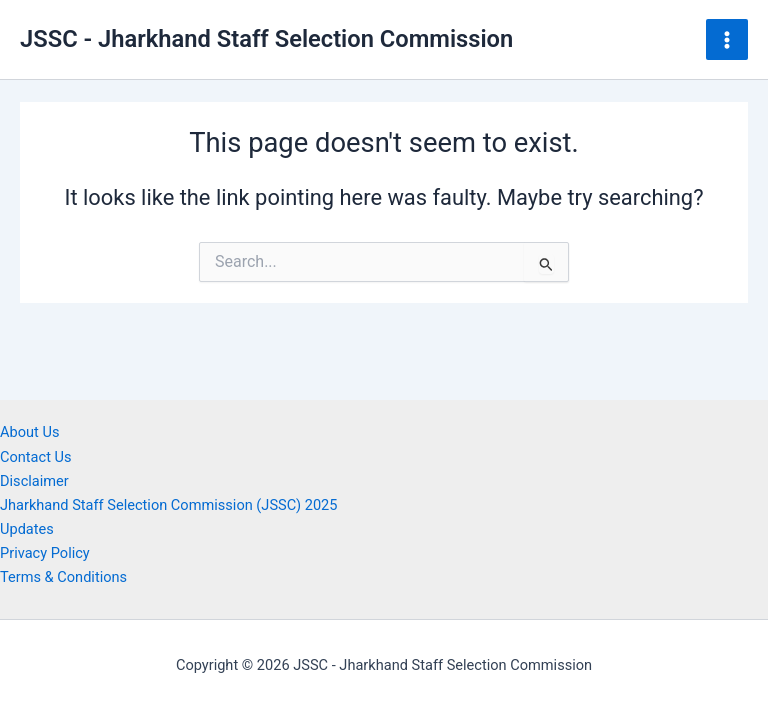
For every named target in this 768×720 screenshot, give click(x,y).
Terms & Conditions (63, 577)
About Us (29, 432)
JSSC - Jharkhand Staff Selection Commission (266, 39)
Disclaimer (34, 481)
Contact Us (36, 457)
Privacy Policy (45, 553)
